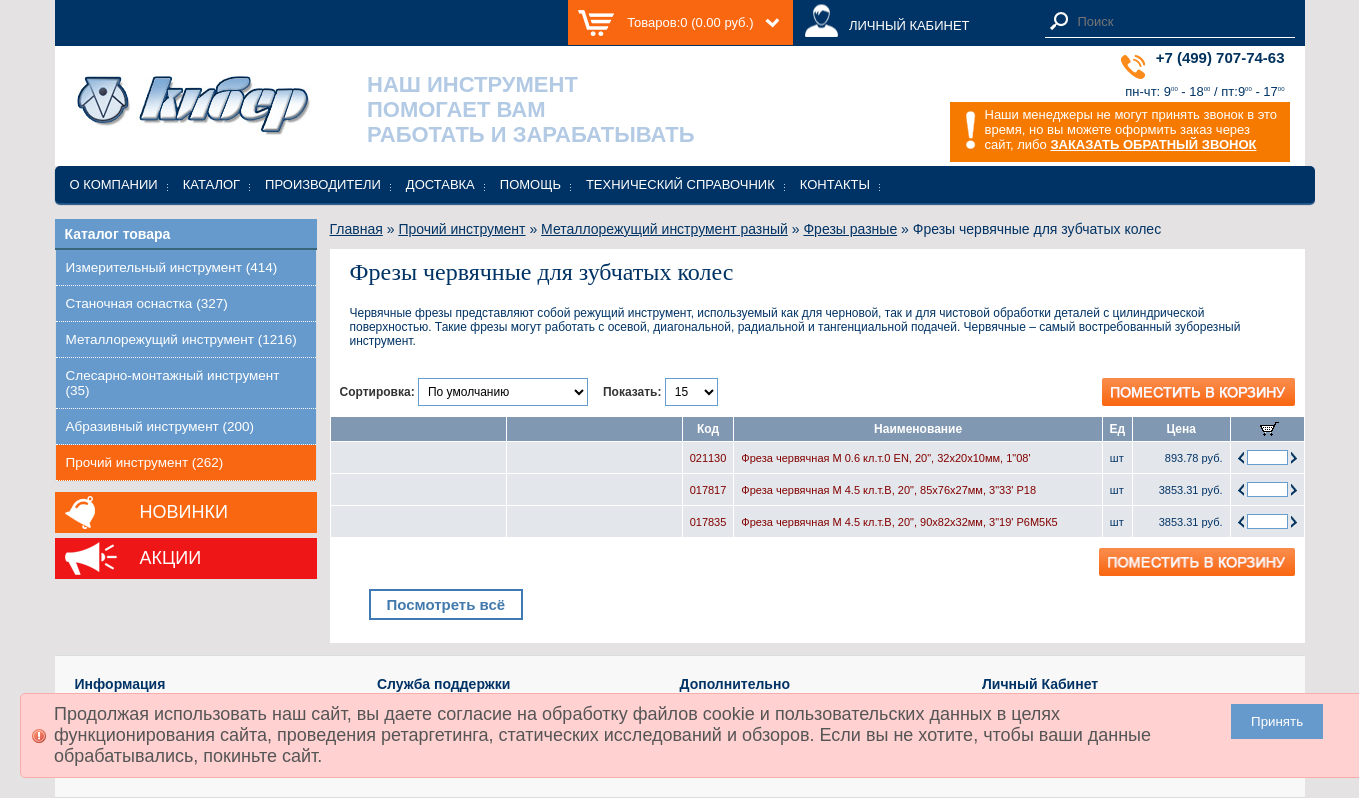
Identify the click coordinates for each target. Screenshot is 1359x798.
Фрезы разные (850, 229)
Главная (356, 229)
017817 (708, 490)
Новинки (184, 512)
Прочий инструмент (461, 229)
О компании (114, 184)
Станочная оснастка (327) (147, 303)
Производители (323, 184)
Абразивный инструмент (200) (160, 426)
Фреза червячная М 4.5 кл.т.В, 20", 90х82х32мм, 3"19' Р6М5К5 (899, 522)
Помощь (530, 184)
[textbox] (1181, 21)
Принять (1277, 721)
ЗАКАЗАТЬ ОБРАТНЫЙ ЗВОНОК (1153, 144)
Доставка (440, 184)
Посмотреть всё (445, 604)
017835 (708, 522)
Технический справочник (680, 184)
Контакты (835, 184)
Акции (171, 558)
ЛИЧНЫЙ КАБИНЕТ (909, 25)
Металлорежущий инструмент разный (664, 229)
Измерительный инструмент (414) (172, 267)
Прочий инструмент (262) (145, 462)
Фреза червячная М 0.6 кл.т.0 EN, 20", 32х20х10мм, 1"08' (885, 458)
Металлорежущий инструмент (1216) (181, 339)
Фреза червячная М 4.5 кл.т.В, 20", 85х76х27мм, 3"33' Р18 (888, 490)
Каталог (211, 184)
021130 (708, 458)
